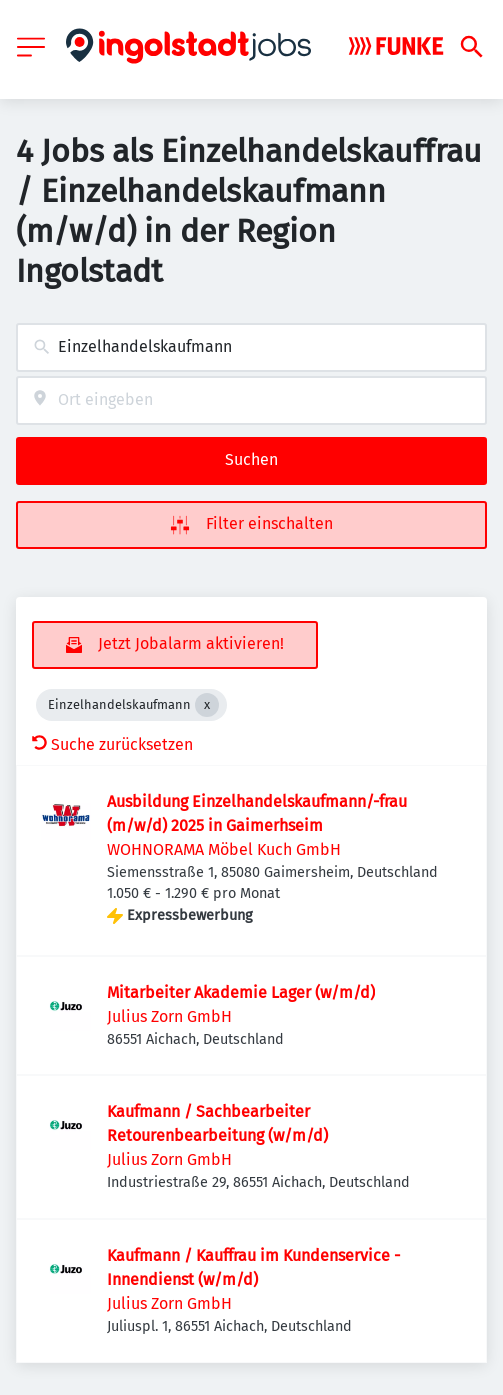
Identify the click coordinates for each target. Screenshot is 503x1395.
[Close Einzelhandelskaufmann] (207, 705)
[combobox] (251, 347)
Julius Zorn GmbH (169, 1016)
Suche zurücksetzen (112, 744)
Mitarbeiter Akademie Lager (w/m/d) (241, 992)
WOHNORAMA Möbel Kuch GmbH (224, 849)
